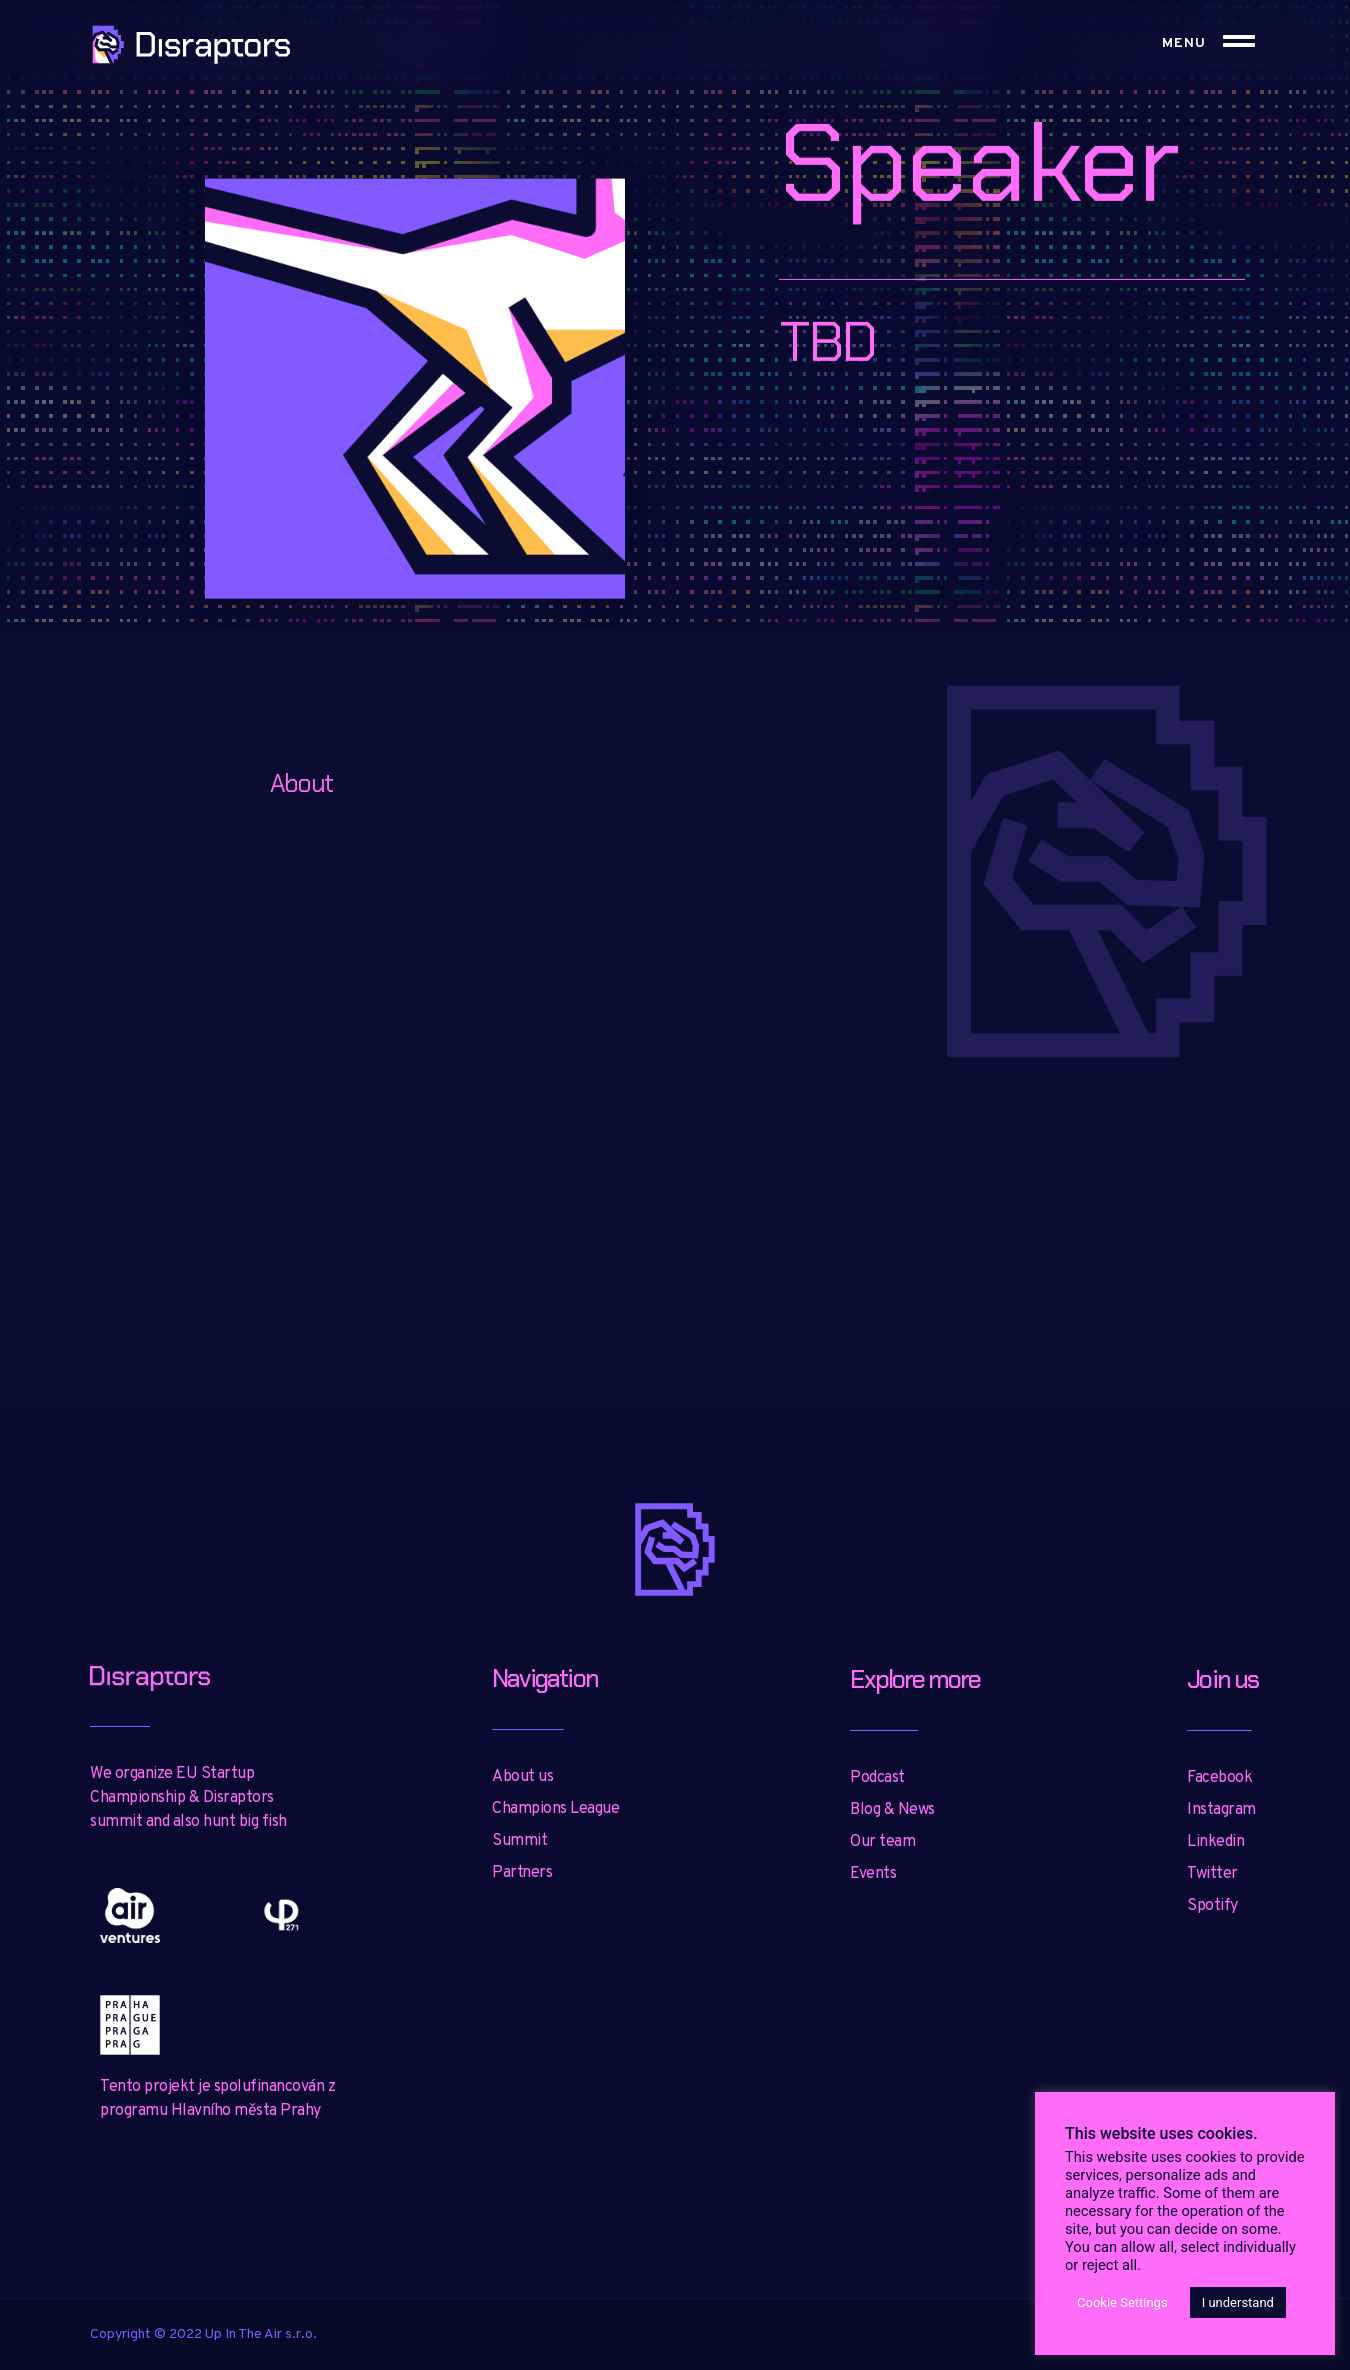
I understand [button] (1238, 2302)
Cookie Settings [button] (1122, 2302)
